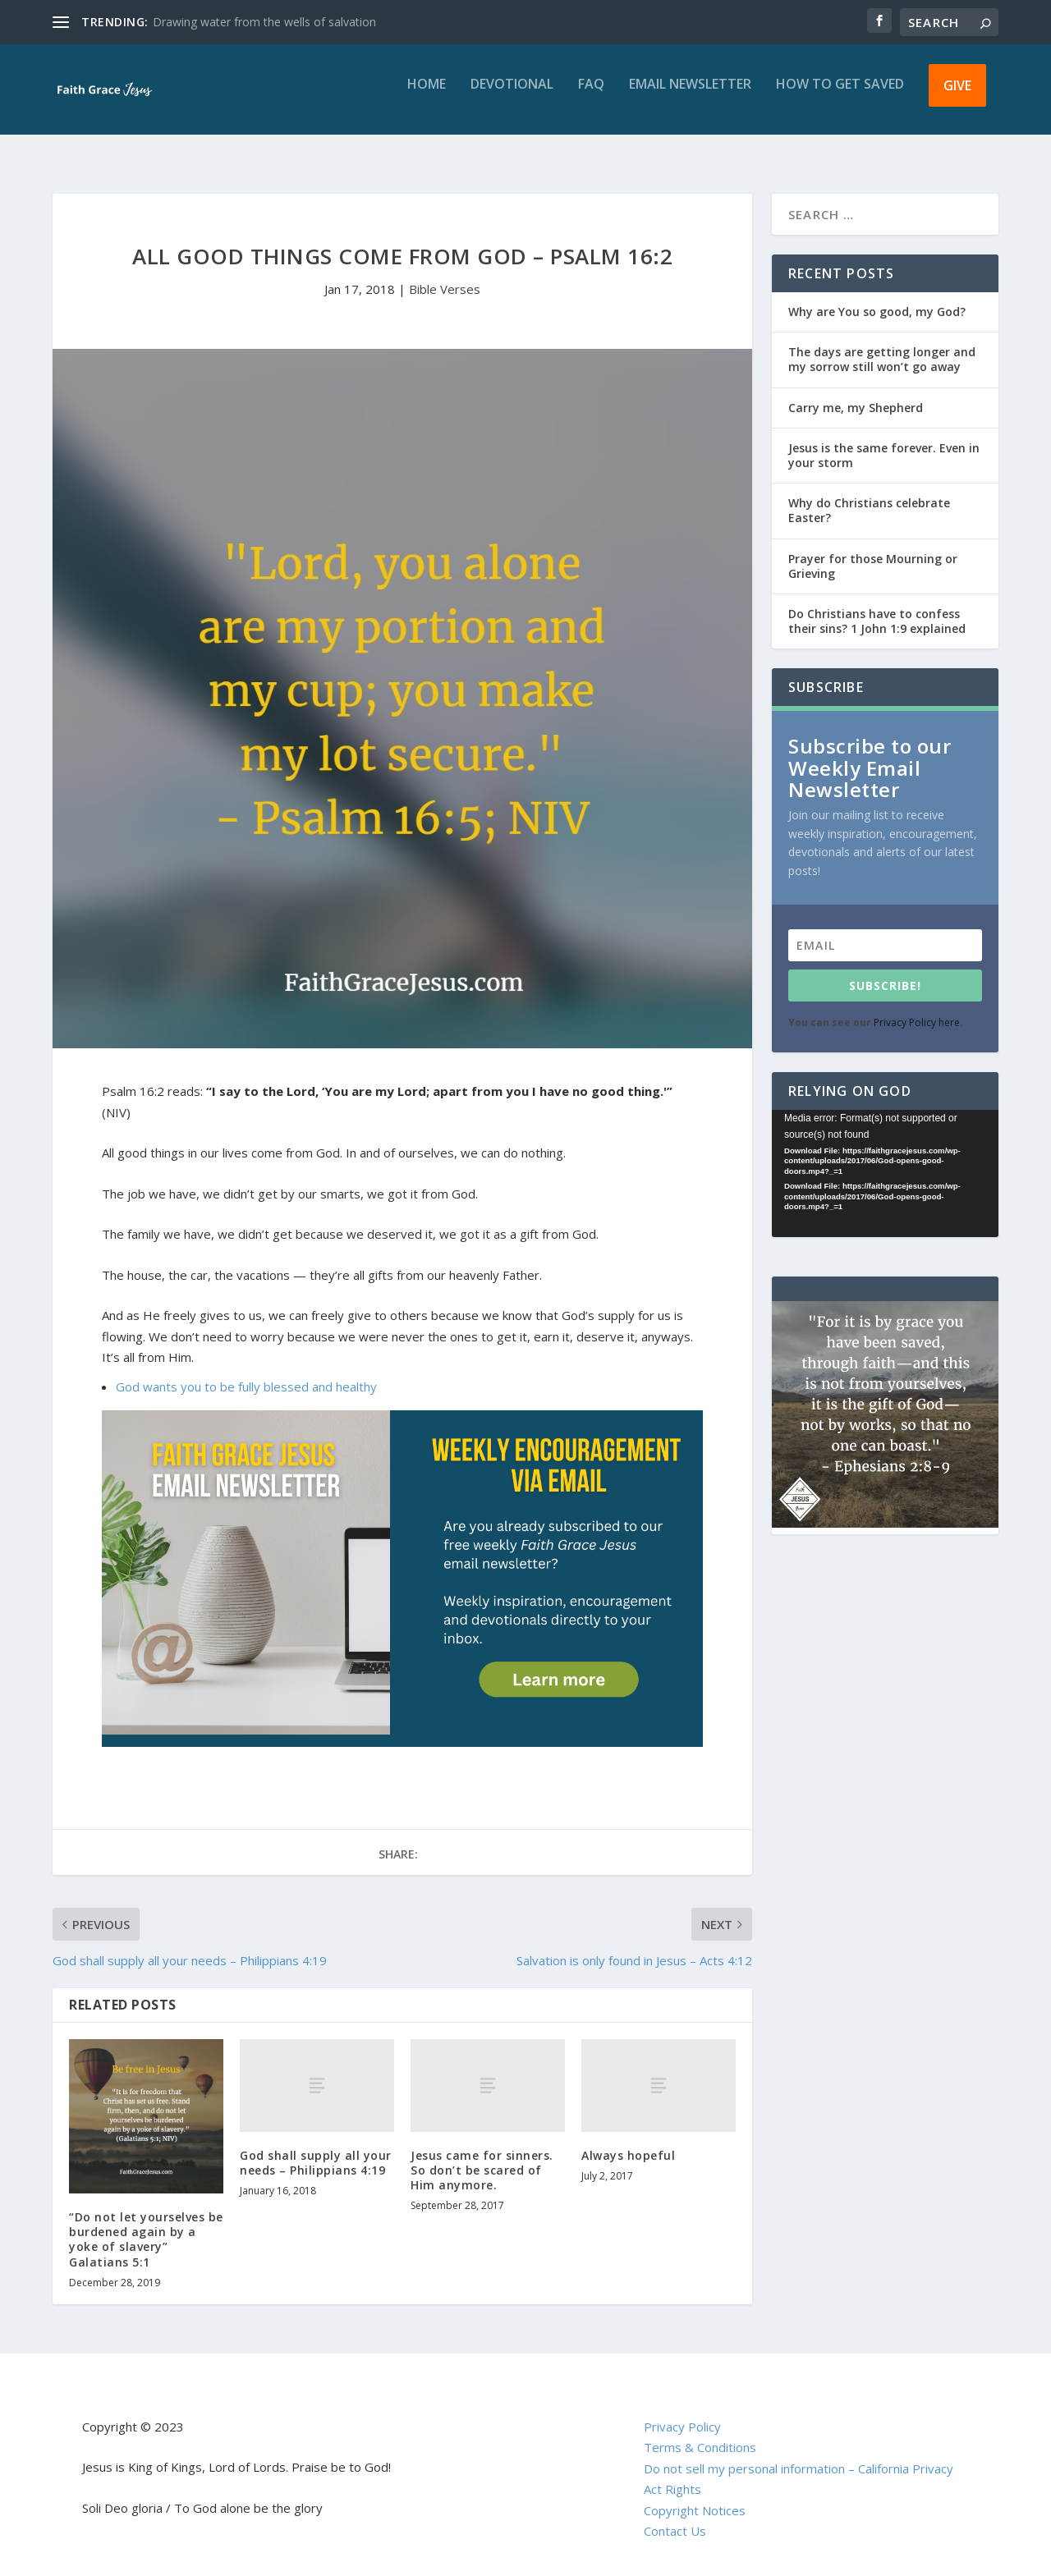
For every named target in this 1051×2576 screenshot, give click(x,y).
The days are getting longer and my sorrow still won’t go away (881, 344)
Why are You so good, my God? (877, 297)
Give (957, 97)
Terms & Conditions (700, 2432)
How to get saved (840, 96)
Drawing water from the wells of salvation (264, 22)
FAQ (591, 96)
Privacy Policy (682, 2412)
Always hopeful (628, 2140)
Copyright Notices (695, 2495)
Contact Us (675, 2516)
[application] (885, 1158)
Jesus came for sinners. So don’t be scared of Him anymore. (482, 2155)
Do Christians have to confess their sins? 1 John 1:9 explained (877, 606)
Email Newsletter (690, 96)
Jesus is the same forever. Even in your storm (884, 440)
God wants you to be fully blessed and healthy (246, 1372)
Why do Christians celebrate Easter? (869, 495)
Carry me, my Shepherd (855, 393)
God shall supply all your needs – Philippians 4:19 (316, 2148)
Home (426, 96)
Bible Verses (444, 274)
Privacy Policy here (917, 1008)
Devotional (511, 96)
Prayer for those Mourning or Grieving (872, 551)
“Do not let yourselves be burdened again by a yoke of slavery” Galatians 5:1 (146, 2224)
